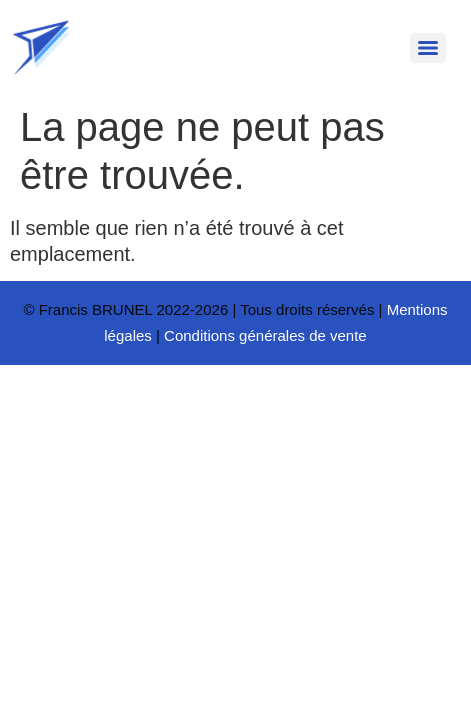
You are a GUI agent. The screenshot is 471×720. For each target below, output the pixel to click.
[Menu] (428, 48)
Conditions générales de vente (265, 335)
